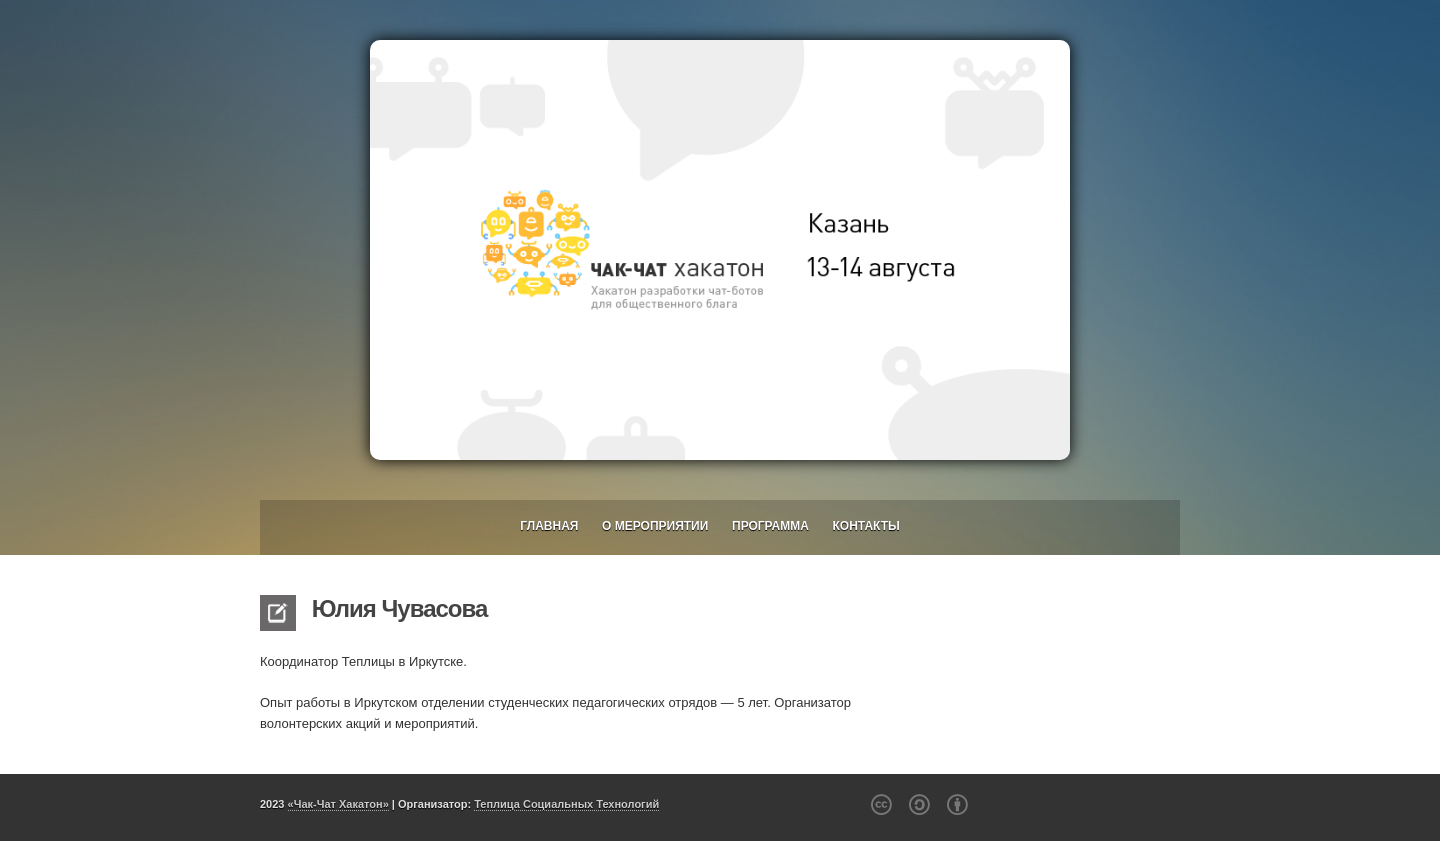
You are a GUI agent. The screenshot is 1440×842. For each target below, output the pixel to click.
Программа (770, 526)
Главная (549, 526)
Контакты (866, 526)
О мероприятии (655, 526)
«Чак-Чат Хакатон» (338, 804)
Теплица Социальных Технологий (566, 804)
